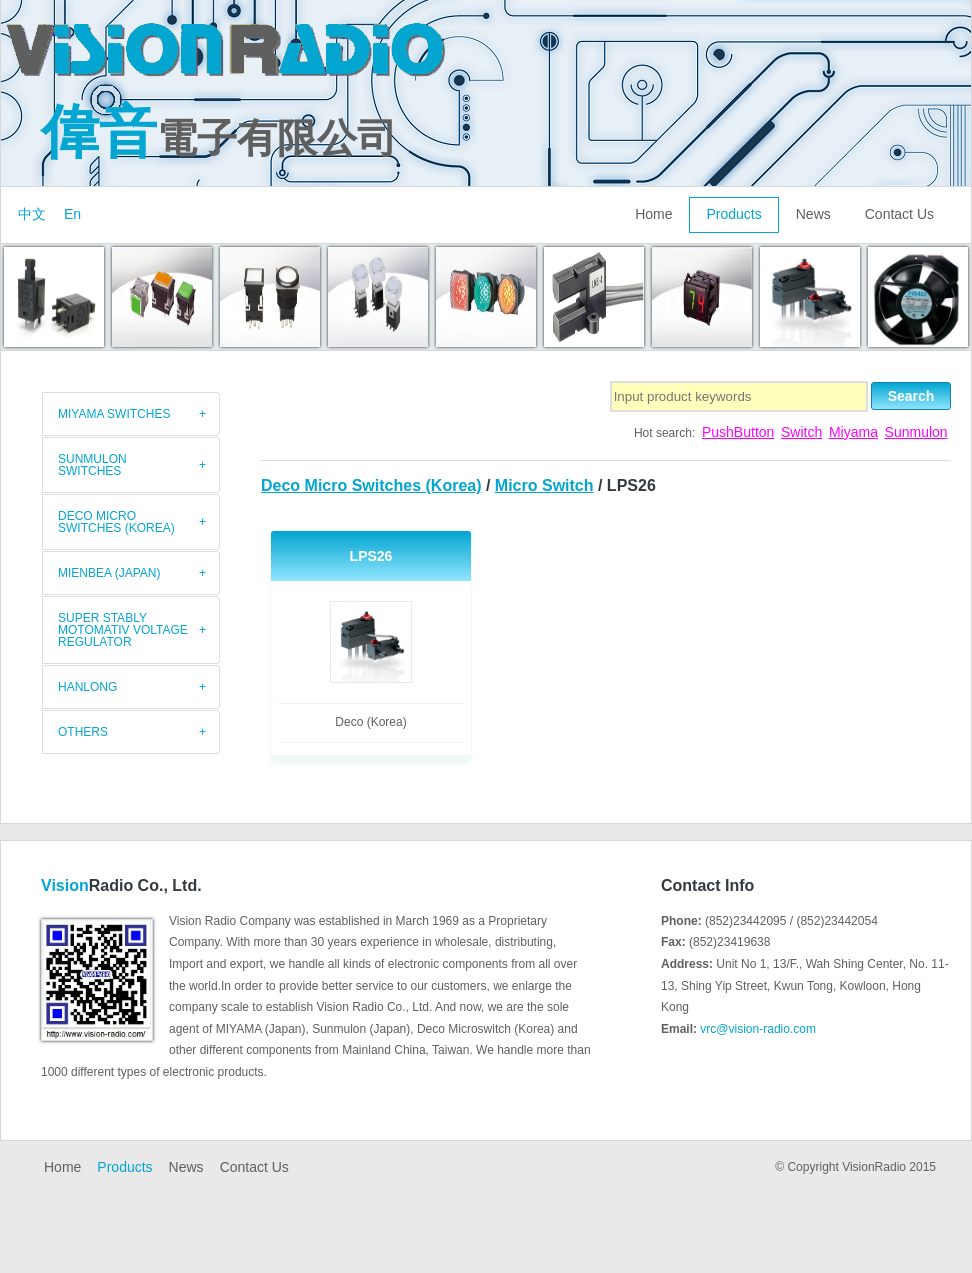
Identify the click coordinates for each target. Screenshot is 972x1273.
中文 (32, 214)
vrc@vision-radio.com (758, 1029)
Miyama (853, 432)
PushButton (738, 432)
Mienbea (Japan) (109, 573)
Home (653, 214)
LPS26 (371, 556)
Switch (801, 432)
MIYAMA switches (114, 414)
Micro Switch (544, 485)
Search (911, 396)
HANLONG (87, 687)
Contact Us (899, 214)
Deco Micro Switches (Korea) (371, 485)
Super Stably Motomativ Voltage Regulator (123, 630)
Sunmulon (916, 432)
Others (83, 732)
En (72, 214)
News (813, 214)
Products (733, 214)
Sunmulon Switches (92, 465)
